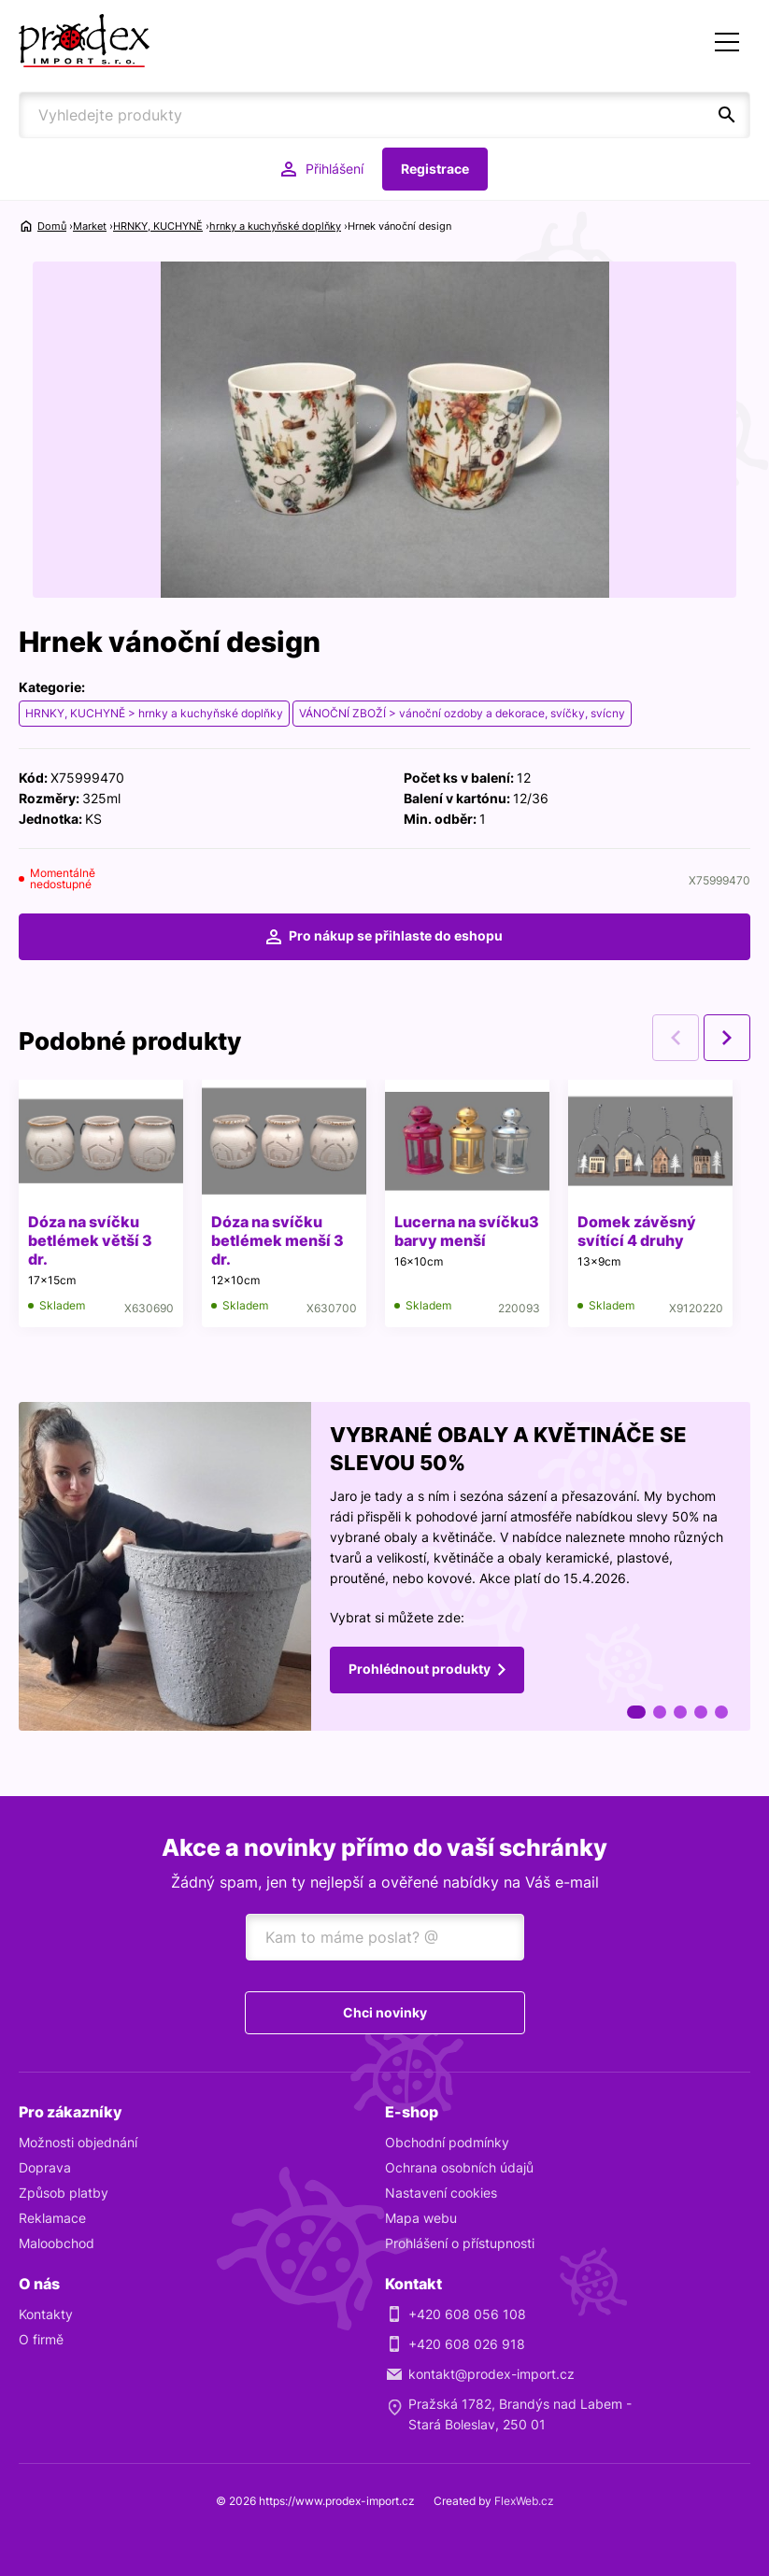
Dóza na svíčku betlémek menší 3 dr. (277, 1240)
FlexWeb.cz (524, 2501)
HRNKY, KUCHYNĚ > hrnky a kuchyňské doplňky (154, 713)
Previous (675, 1037)
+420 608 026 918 (466, 2344)
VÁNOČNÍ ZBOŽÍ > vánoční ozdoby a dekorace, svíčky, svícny (462, 713)
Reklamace (52, 2218)
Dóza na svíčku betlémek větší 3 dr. (90, 1240)
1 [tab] (636, 1712)
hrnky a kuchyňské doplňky (275, 226)
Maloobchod (56, 2243)
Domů (51, 226)
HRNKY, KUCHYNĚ (158, 226)
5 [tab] (721, 1712)
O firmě (41, 2339)
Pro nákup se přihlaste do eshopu (396, 935)
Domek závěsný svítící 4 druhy (636, 1231)
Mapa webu (421, 2218)
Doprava (45, 2167)
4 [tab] (700, 1712)
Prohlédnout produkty (420, 1668)
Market (90, 226)
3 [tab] (680, 1712)
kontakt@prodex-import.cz (491, 2374)
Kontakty (46, 2314)
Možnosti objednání (78, 2142)
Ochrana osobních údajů (459, 2167)
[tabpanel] (384, 1566)
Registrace (435, 169)
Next (727, 1037)
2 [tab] (659, 1712)
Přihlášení (334, 169)
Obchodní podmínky (447, 2142)
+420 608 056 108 (467, 2314)
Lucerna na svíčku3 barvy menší (466, 1231)
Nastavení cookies (441, 2193)
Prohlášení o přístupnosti (459, 2243)
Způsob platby (63, 2193)
